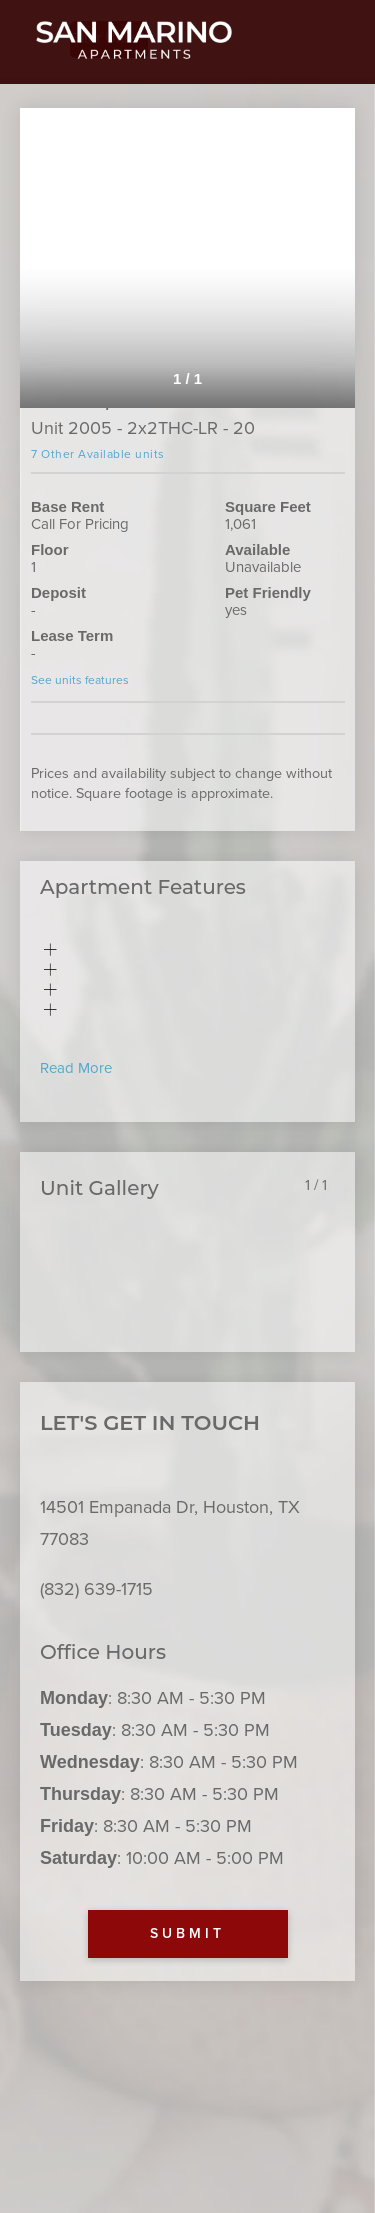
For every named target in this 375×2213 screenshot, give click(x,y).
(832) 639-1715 (96, 1589)
